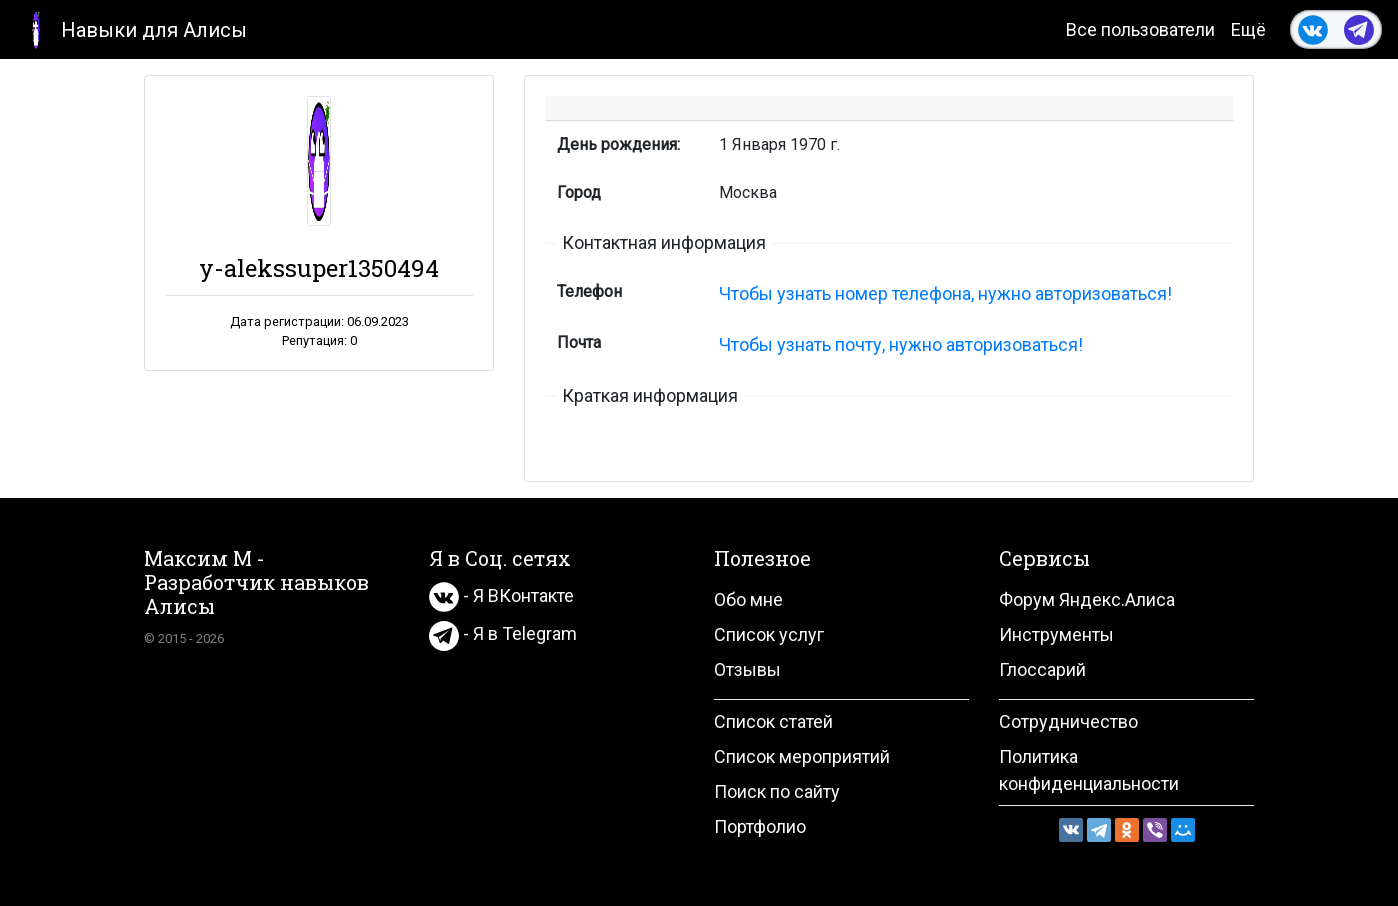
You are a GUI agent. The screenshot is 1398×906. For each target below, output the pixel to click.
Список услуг (769, 634)
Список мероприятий (802, 756)
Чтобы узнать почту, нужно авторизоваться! (901, 344)
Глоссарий (1042, 669)
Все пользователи (1140, 29)
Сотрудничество (1068, 721)
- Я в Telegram (503, 633)
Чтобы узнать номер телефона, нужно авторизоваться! (945, 293)
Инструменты (1056, 634)
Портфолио (760, 826)
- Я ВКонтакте (501, 595)
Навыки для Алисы (131, 28)
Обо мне (748, 599)
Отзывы (747, 669)
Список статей (773, 721)
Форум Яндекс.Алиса (1087, 599)
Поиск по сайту (777, 791)
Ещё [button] (1248, 29)
